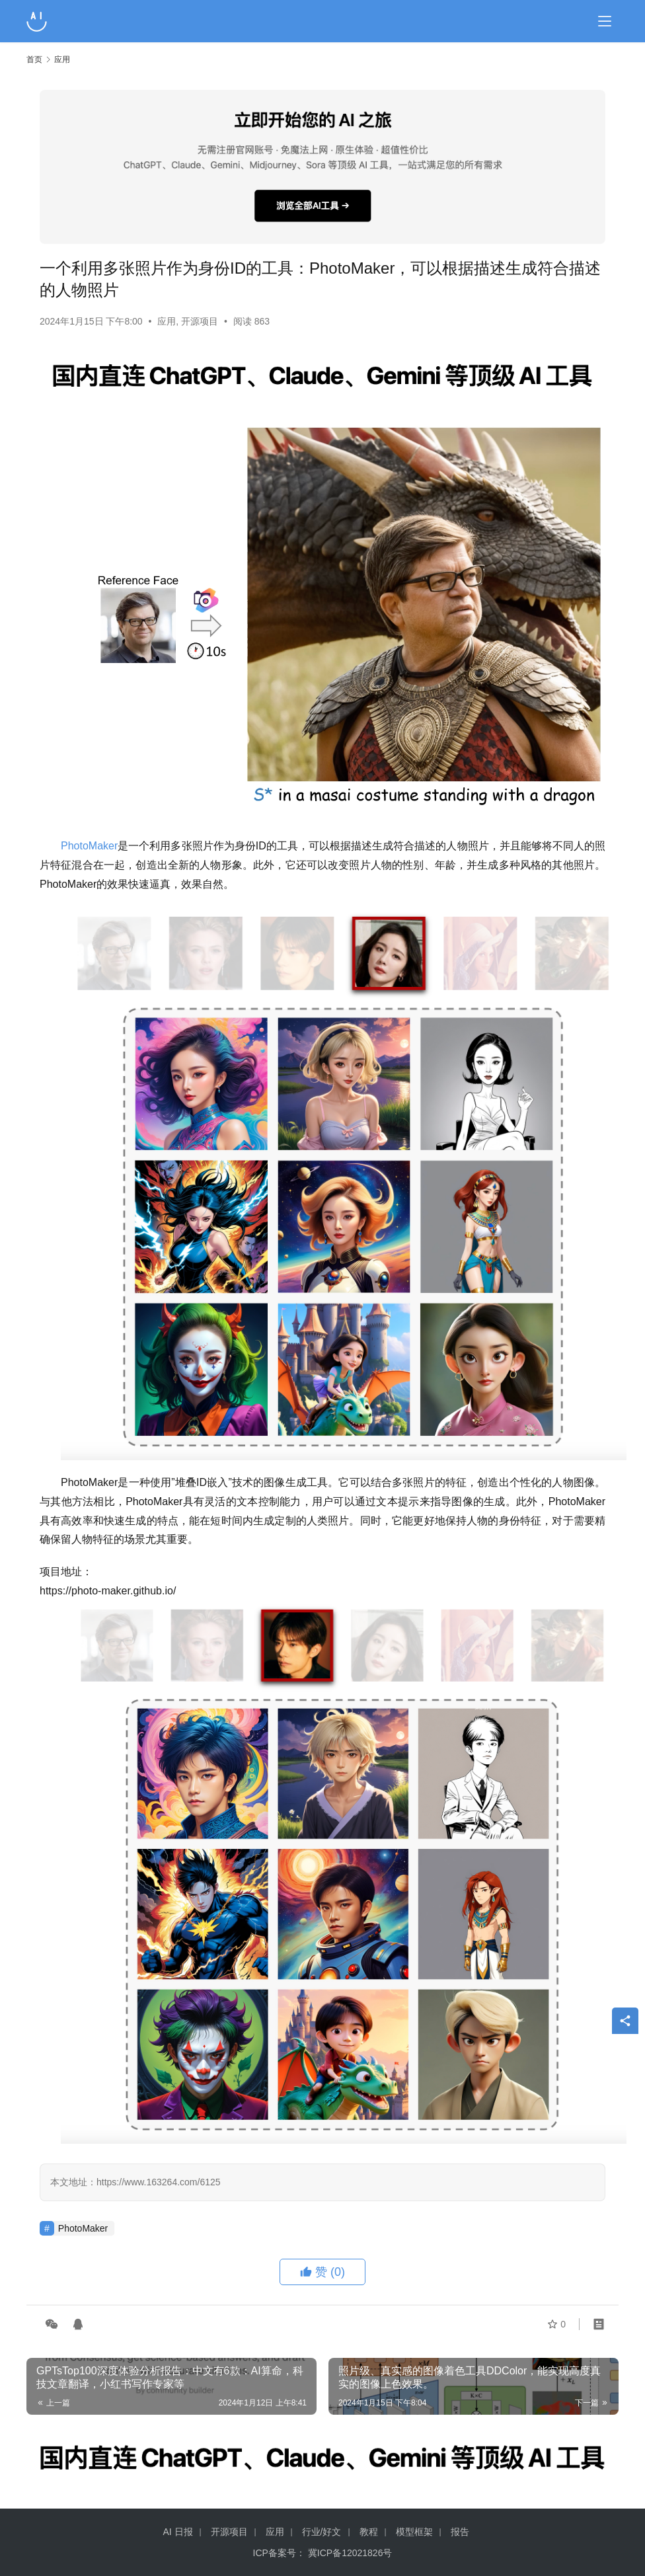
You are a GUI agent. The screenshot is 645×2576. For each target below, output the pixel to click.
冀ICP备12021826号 (350, 2553)
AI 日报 (177, 2531)
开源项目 (199, 321)
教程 (369, 2531)
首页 (34, 59)
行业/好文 (322, 2531)
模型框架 (414, 2531)
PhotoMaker (89, 845)
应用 (166, 321)
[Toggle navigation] (605, 21)
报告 (460, 2531)
